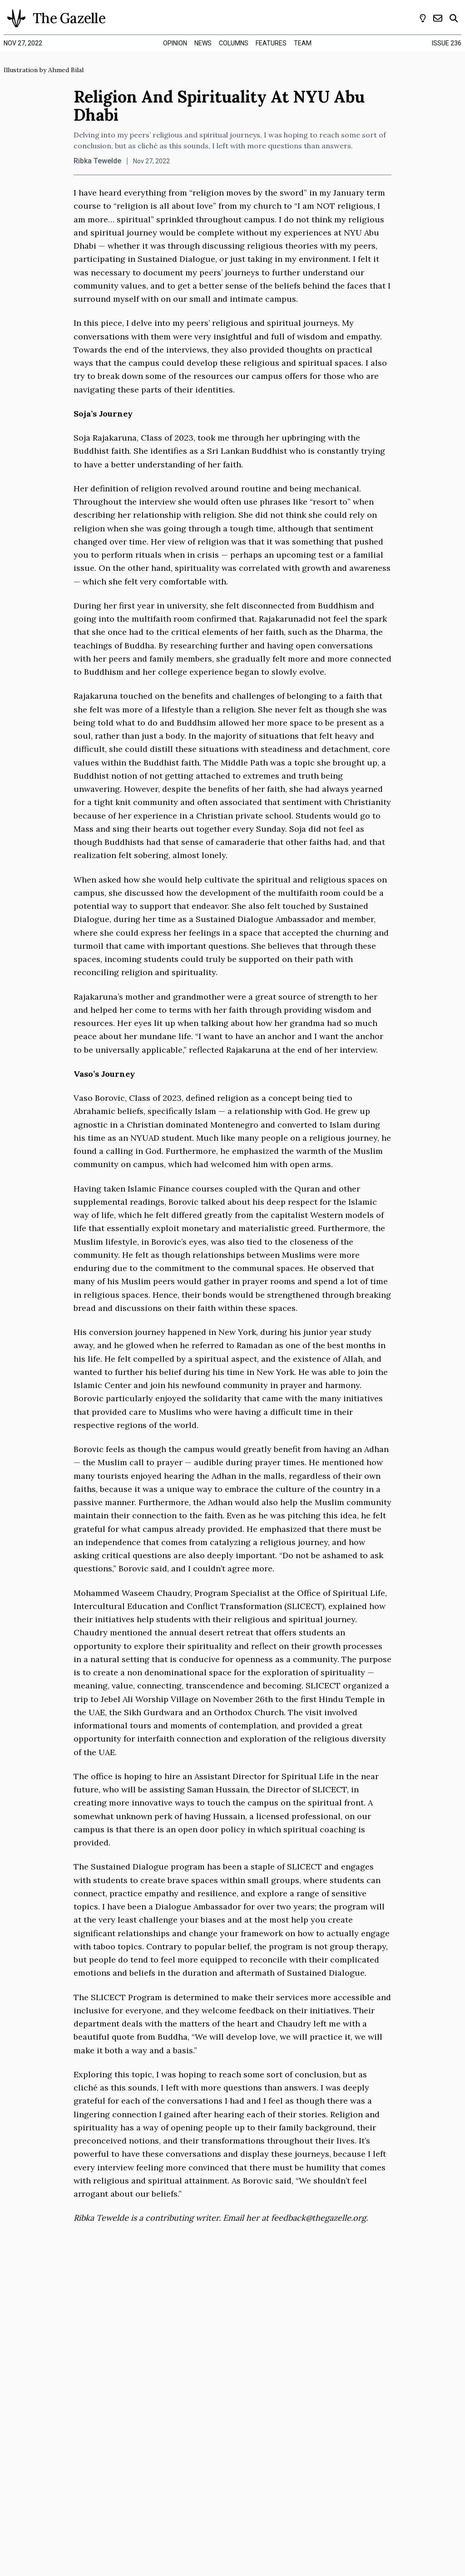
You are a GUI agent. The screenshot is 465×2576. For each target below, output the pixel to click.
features (271, 43)
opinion (175, 43)
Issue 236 (446, 43)
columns (233, 43)
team (303, 43)
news (203, 43)
